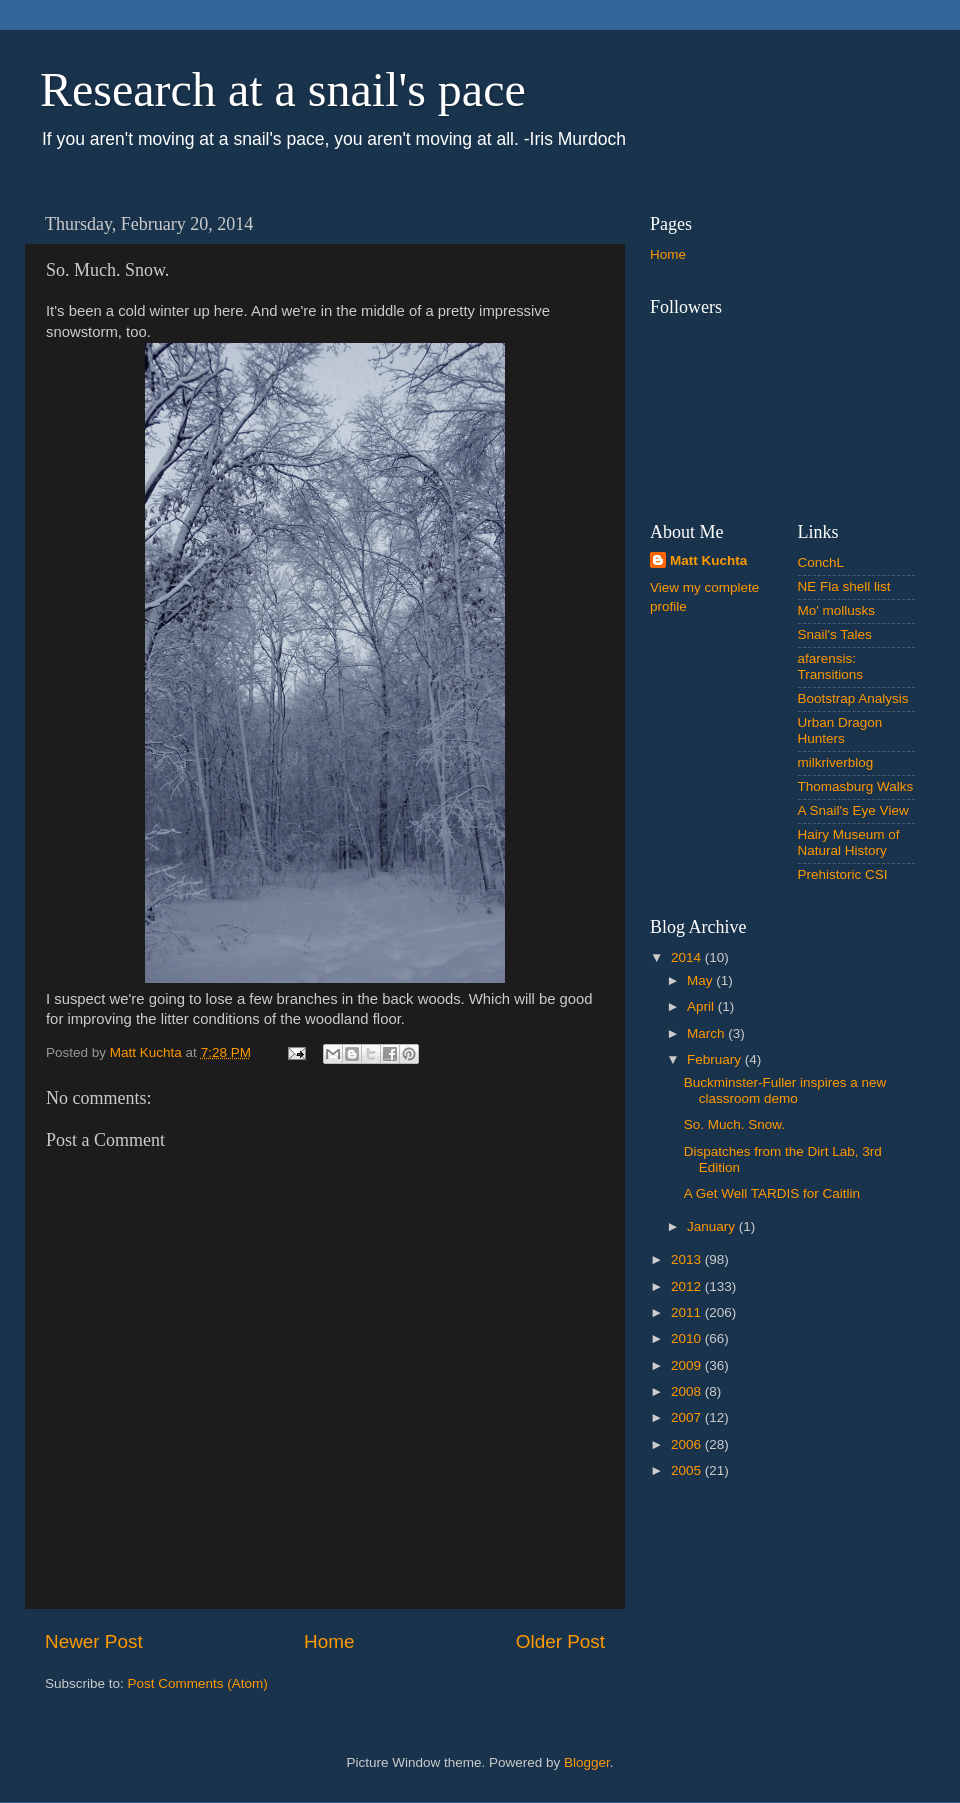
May (701, 980)
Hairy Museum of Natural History (849, 842)
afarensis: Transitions (831, 666)
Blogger (587, 1762)
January (713, 1226)
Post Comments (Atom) (198, 1683)
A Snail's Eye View (853, 810)
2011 (688, 1312)
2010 (688, 1338)
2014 (688, 957)
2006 (688, 1444)
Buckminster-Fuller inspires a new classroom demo (785, 1090)
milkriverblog (836, 762)
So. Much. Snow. (734, 1124)
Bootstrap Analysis (853, 698)
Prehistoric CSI (843, 874)
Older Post (560, 1641)
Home (329, 1641)
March (707, 1033)
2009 (688, 1365)
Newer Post (94, 1641)
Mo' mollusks (837, 610)
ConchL (821, 562)
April (702, 1006)
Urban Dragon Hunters (840, 730)
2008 (688, 1391)
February (716, 1059)
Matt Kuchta (708, 560)
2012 (688, 1286)
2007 (688, 1417)
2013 (688, 1259)
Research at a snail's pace (283, 89)
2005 (688, 1470)
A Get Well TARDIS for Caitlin (772, 1193)
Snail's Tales (835, 634)
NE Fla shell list (844, 586)
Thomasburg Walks (856, 786)
